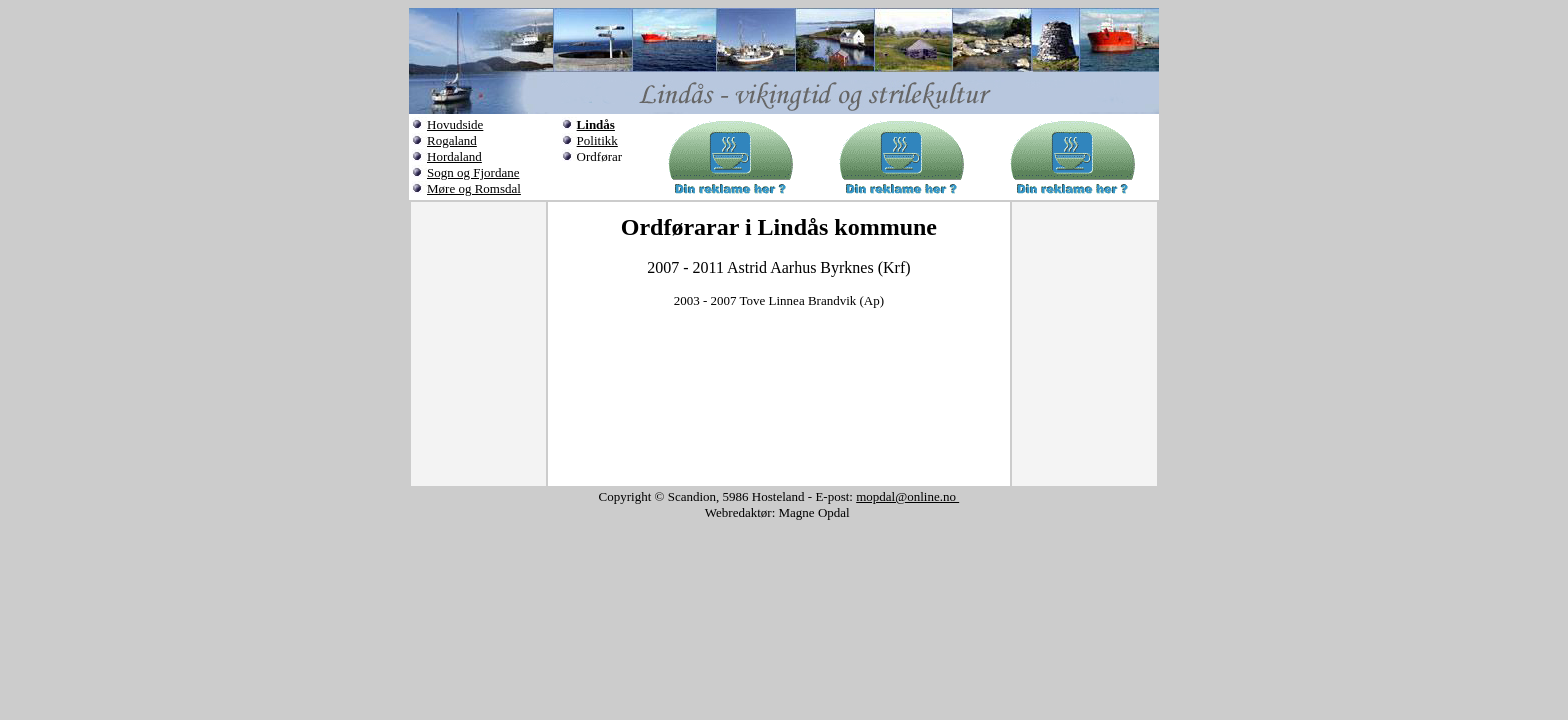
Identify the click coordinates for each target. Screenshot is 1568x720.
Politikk (597, 140)
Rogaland (452, 140)
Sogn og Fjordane (473, 172)
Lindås (596, 124)
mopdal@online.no (907, 496)
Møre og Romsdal (474, 188)
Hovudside (455, 124)
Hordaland (454, 156)
